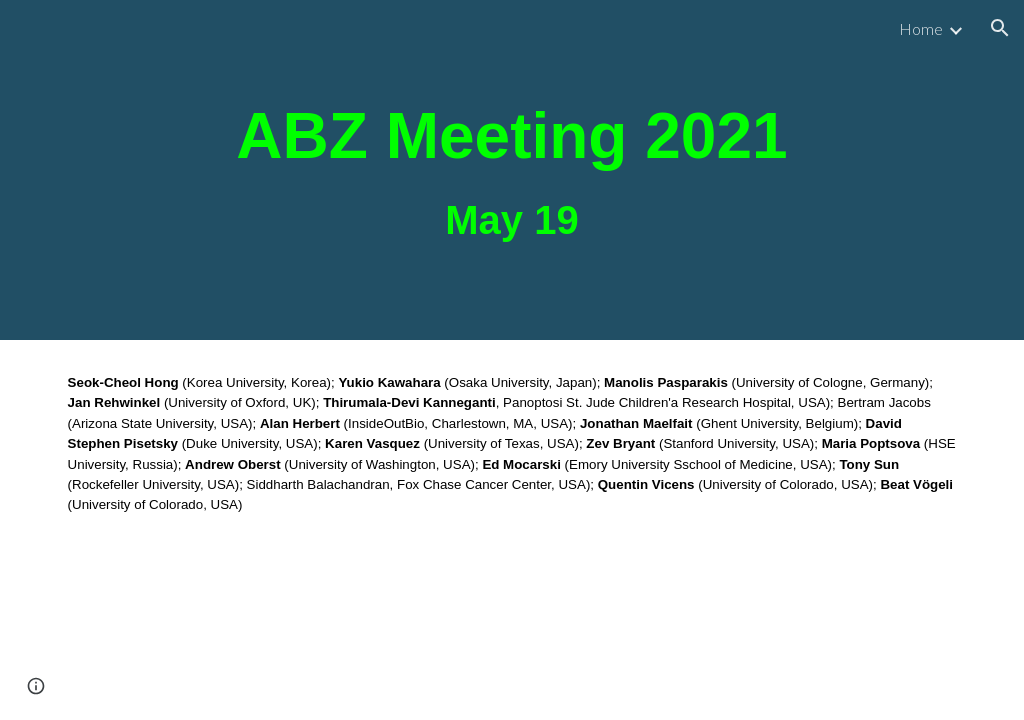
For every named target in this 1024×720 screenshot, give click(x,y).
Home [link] (921, 28)
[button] (1000, 28)
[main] (512, 170)
